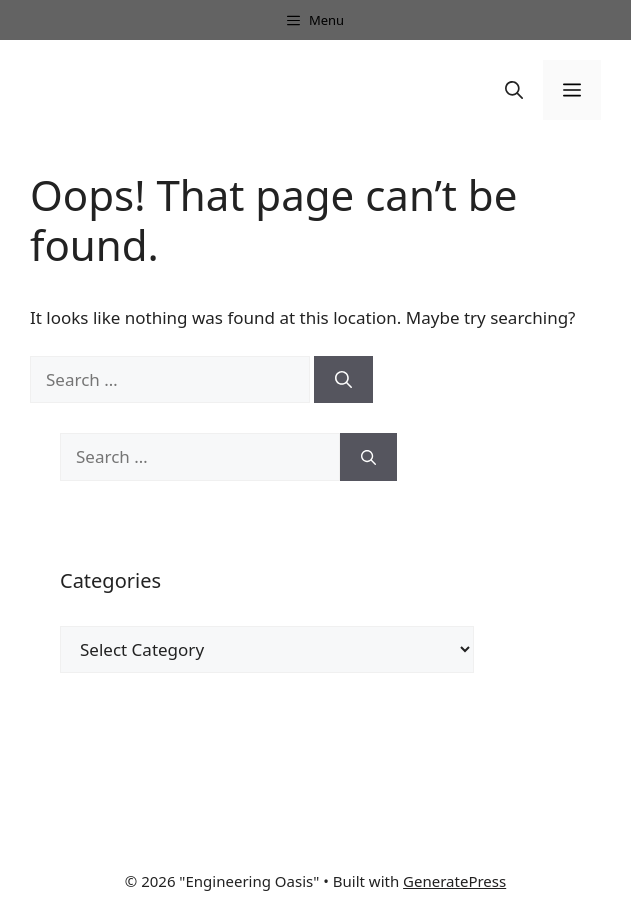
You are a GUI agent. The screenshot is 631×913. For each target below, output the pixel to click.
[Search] (343, 380)
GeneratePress (454, 881)
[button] (514, 90)
